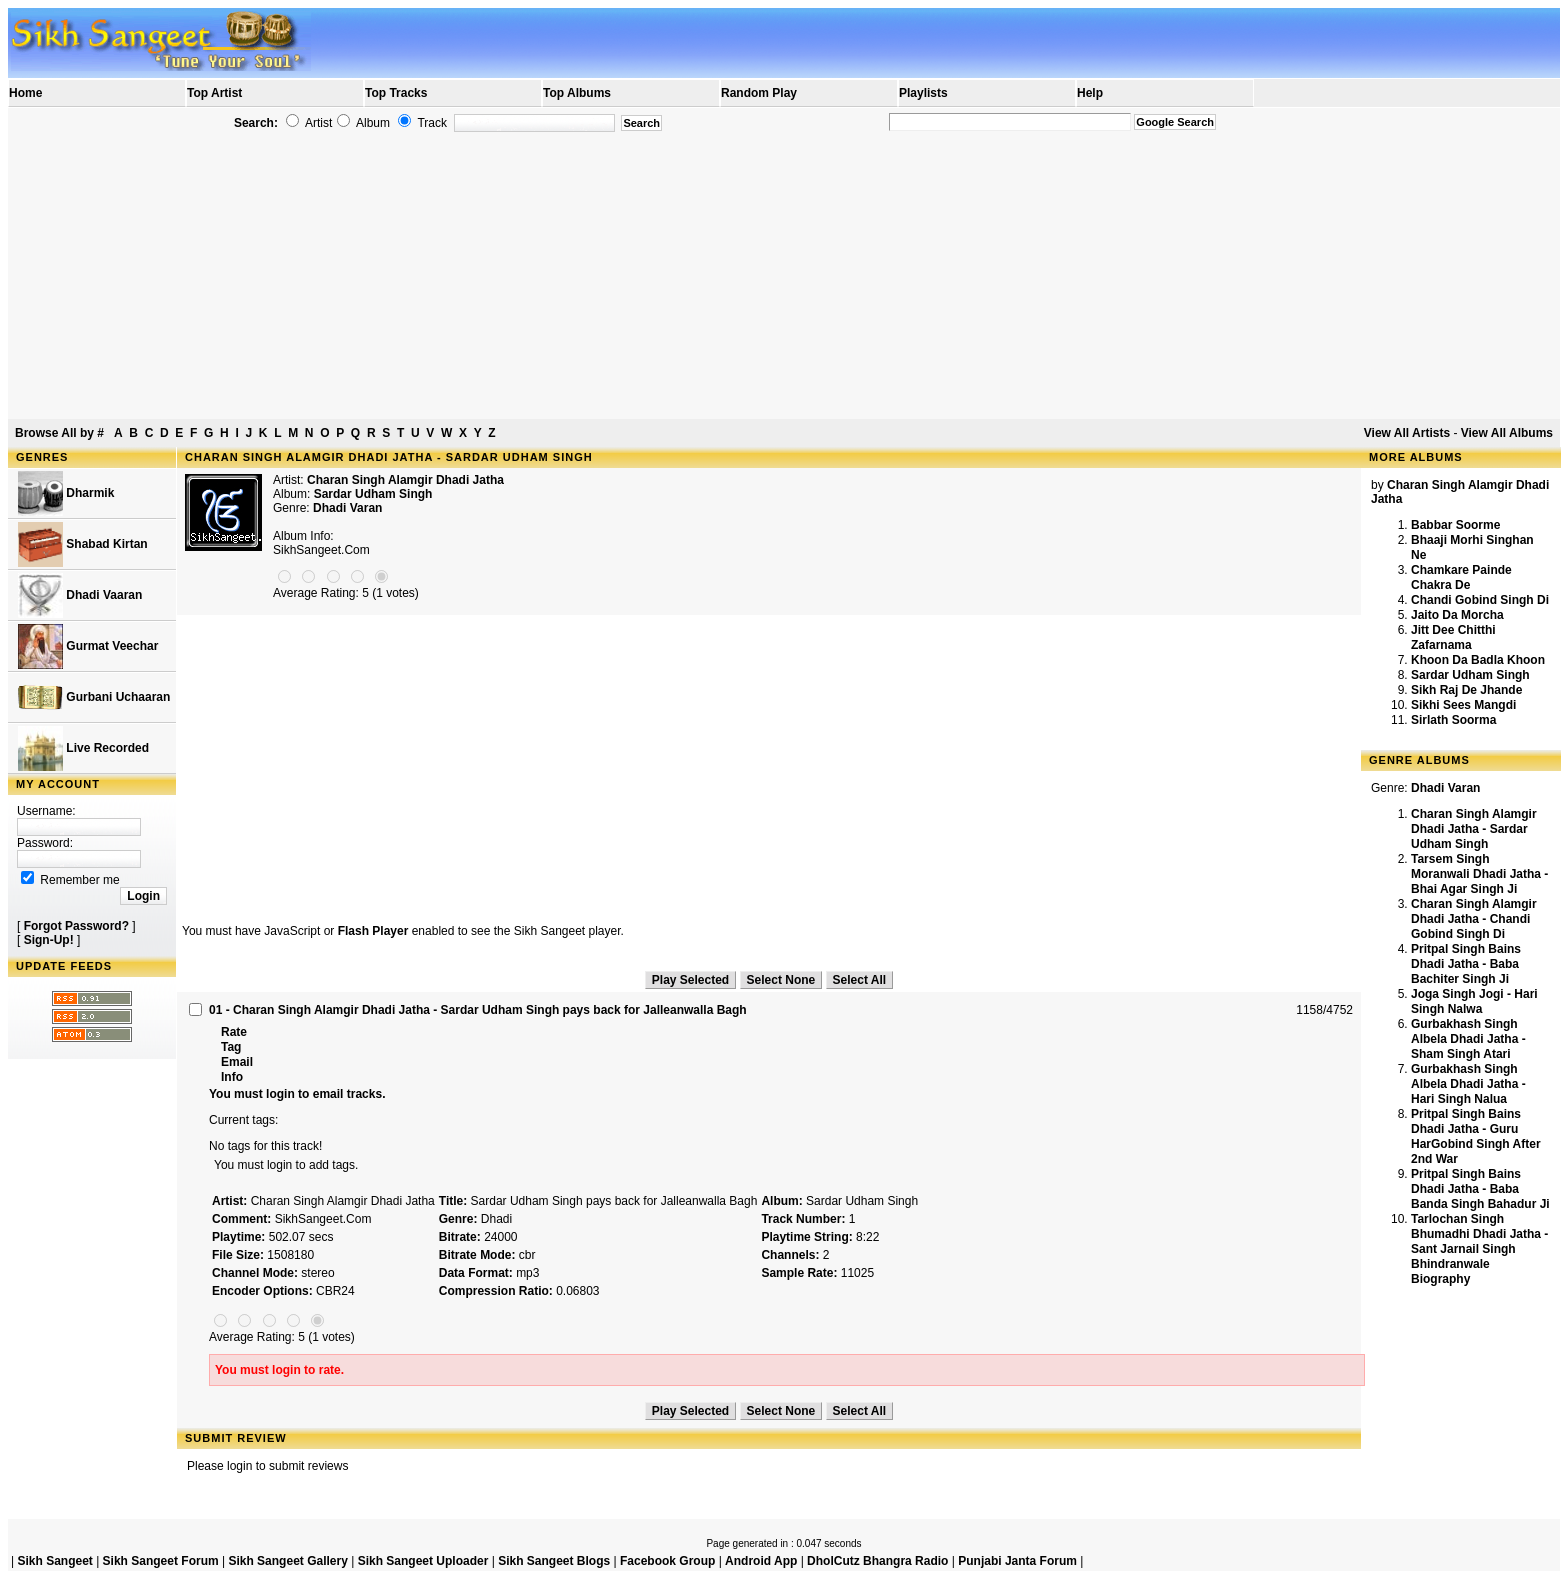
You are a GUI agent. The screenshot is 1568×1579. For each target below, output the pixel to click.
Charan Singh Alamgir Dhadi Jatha (405, 480)
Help (1090, 93)
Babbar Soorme (1455, 525)
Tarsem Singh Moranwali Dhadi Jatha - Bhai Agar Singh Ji (1479, 874)
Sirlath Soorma (1453, 720)
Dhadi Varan (347, 508)
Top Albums (577, 93)
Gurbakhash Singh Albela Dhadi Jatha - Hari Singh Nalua (1468, 1084)
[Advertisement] (784, 276)
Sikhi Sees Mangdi (1463, 705)
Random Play (759, 93)
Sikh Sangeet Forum (161, 1561)
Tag (231, 1047)
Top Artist (214, 93)
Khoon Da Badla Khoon (1478, 660)
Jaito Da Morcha (1457, 615)
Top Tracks (396, 93)
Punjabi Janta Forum (1017, 1561)
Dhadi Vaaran (80, 595)
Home (25, 93)
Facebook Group (667, 1561)
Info (232, 1077)
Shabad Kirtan (83, 544)
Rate (234, 1032)
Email (237, 1062)
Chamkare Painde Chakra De (1461, 577)
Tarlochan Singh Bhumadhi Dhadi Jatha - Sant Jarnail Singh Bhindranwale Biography (1479, 1249)
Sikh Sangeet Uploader (423, 1561)
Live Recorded (83, 748)
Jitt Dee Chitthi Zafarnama (1453, 637)
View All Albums (1507, 433)
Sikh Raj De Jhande (1466, 690)
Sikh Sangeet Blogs (554, 1561)
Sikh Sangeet (54, 1561)
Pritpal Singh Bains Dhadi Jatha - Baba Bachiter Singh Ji (1466, 964)
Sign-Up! (49, 940)
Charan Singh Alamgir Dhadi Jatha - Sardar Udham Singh (1474, 829)
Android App (761, 1561)
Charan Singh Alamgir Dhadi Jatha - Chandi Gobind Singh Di (1474, 919)
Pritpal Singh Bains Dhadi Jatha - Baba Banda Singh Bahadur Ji (1480, 1189)
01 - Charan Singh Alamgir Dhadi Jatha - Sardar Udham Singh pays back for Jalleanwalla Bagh (478, 1010)
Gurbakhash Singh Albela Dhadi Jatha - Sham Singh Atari (1468, 1039)
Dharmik (66, 493)
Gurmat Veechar (88, 646)
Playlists (923, 93)
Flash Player (373, 931)
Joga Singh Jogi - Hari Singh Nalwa (1474, 1001)
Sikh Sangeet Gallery (287, 1561)
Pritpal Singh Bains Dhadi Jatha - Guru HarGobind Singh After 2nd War (1476, 1136)
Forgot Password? (76, 926)
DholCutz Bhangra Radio (877, 1561)
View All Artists (1407, 433)
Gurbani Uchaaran (94, 697)
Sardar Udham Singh (1470, 675)
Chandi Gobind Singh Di (1480, 600)
